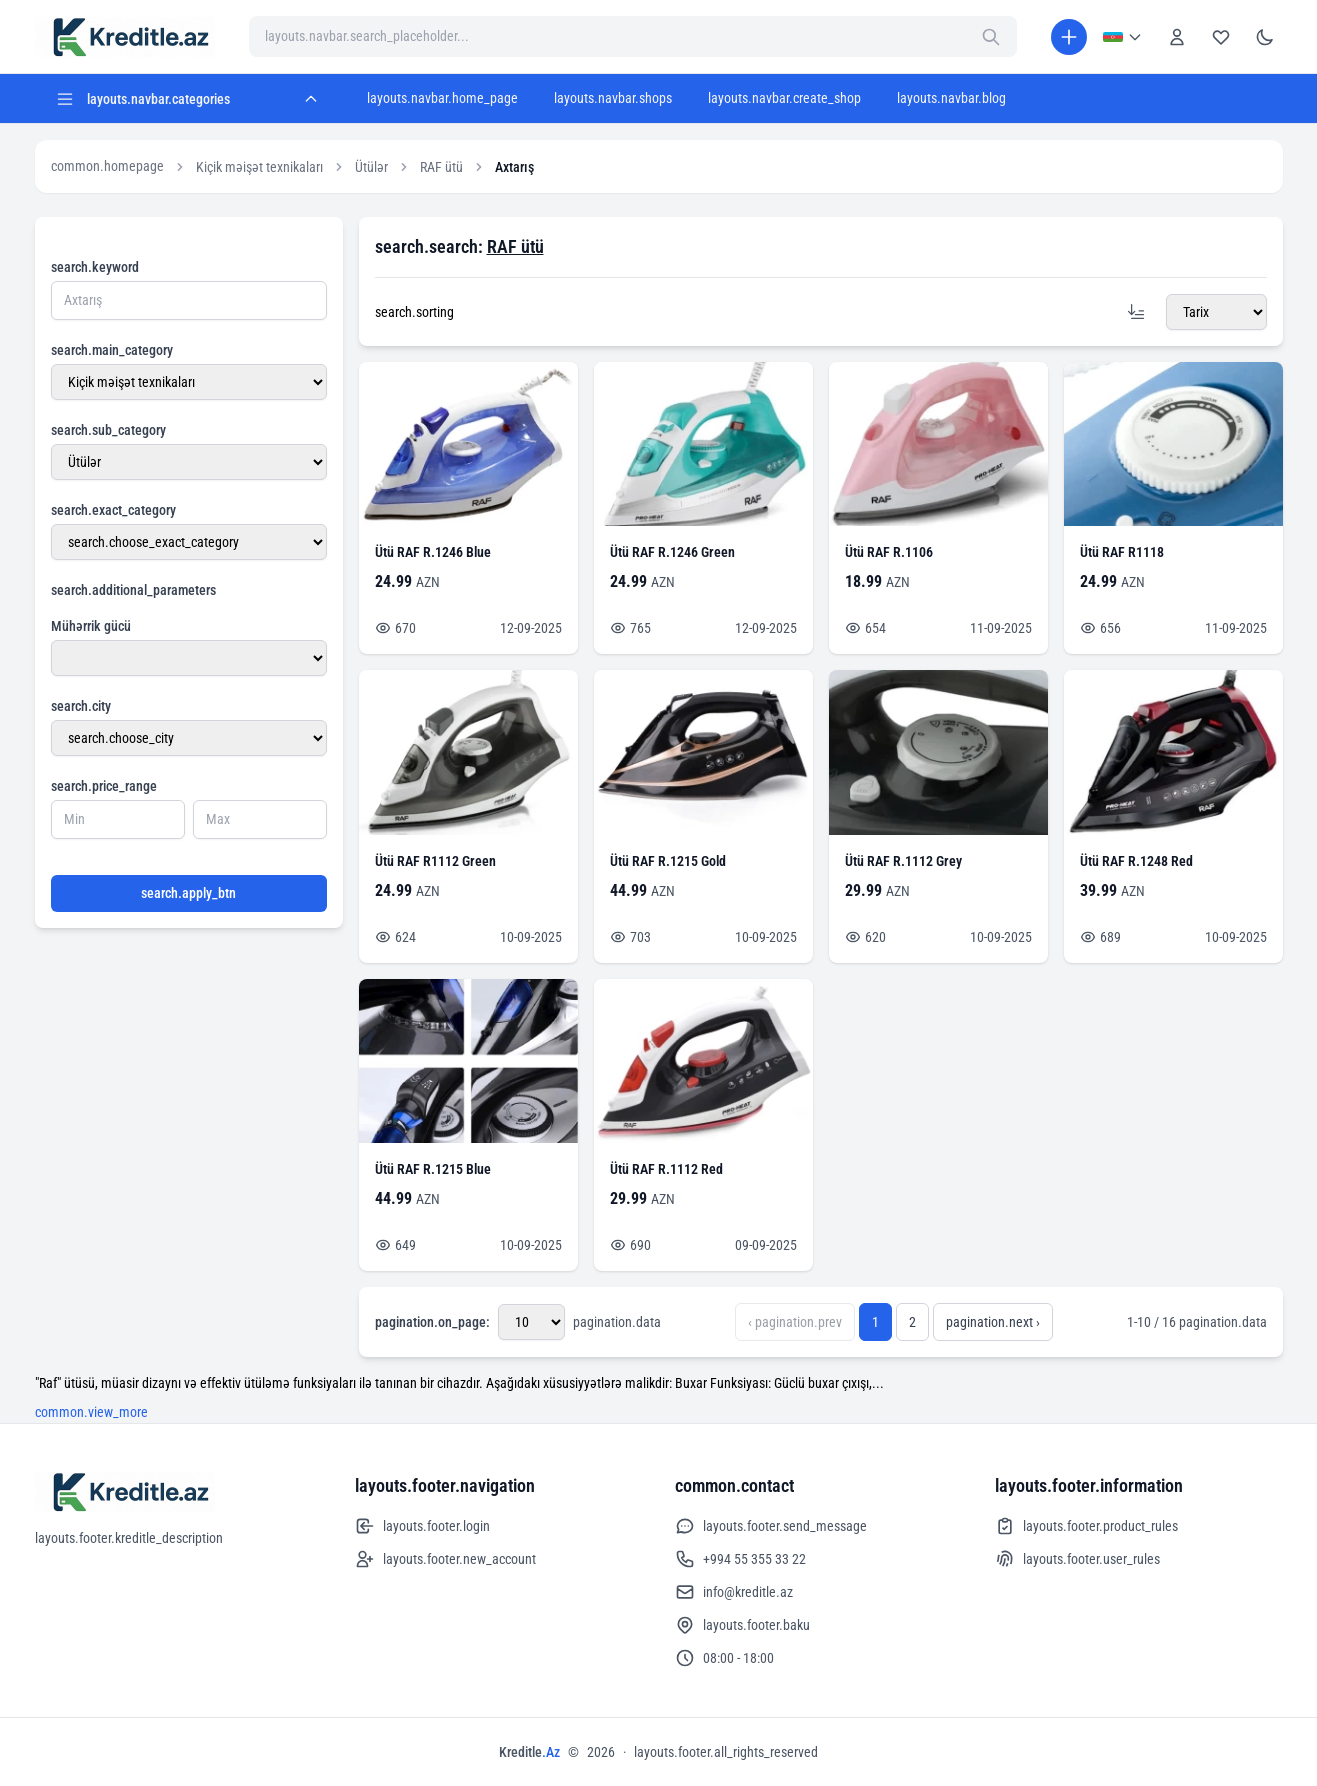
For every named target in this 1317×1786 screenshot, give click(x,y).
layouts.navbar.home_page (442, 98)
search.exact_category (113, 510)
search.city (81, 706)
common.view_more (91, 1412)
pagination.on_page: (432, 1322)
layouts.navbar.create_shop (784, 98)
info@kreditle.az (734, 1592)
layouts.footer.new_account (445, 1559)
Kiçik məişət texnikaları (259, 167)
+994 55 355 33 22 (740, 1559)
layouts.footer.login (422, 1526)
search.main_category (112, 350)
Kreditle (529, 1752)
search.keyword (95, 267)
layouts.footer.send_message (771, 1526)
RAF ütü (441, 167)
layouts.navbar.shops (613, 98)
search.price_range (104, 786)
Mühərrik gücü (91, 626)
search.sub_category (108, 430)
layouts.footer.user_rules (1077, 1559)
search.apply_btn (188, 893)
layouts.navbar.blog (951, 98)
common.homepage (107, 166)
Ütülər (371, 167)
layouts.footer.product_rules (1086, 1526)
